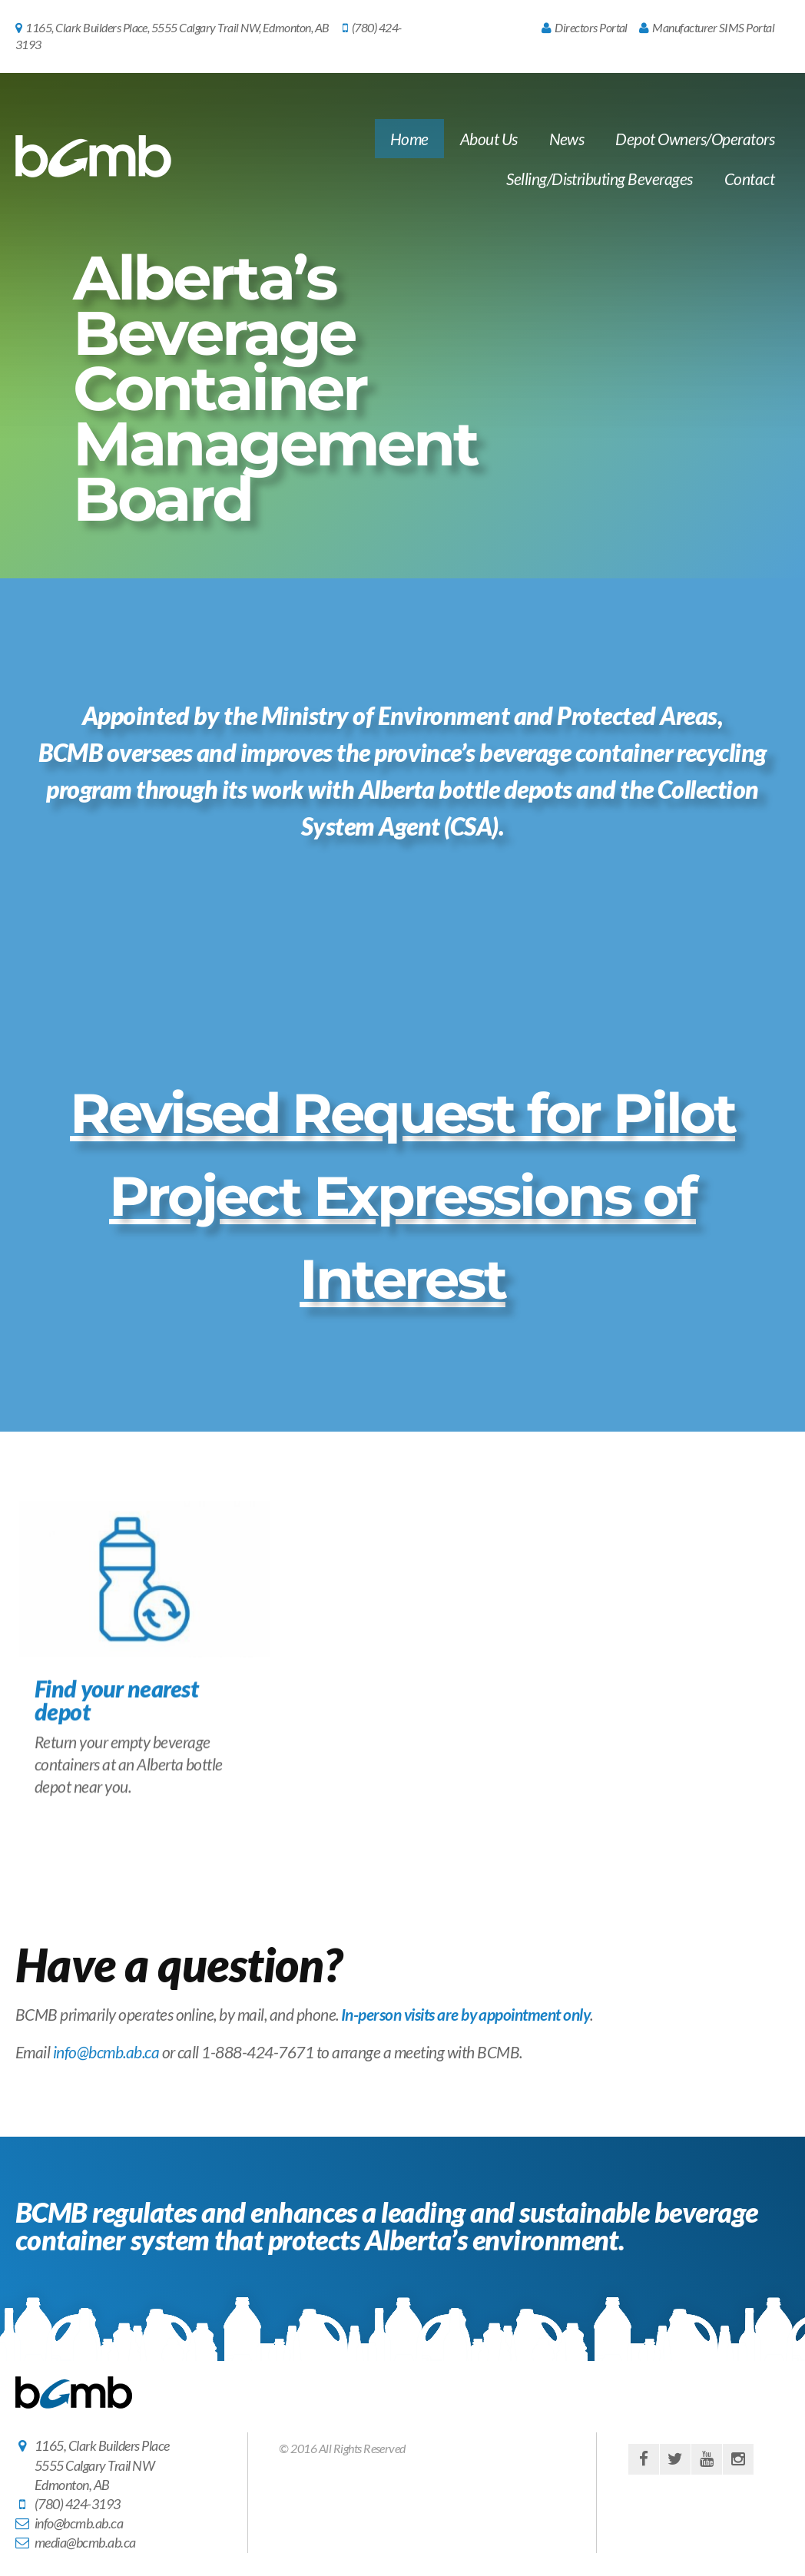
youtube (706, 2459)
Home (409, 138)
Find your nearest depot (116, 1715)
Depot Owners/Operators (694, 138)
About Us (489, 138)
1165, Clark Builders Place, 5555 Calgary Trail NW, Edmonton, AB (172, 27)
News (567, 138)
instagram (738, 2459)
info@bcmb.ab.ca (106, 2051)
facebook (643, 2459)
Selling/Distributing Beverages (599, 178)
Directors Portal (585, 27)
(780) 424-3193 (78, 2503)
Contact (749, 178)
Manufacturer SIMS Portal (706, 27)
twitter (675, 2459)
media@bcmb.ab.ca (85, 2542)
